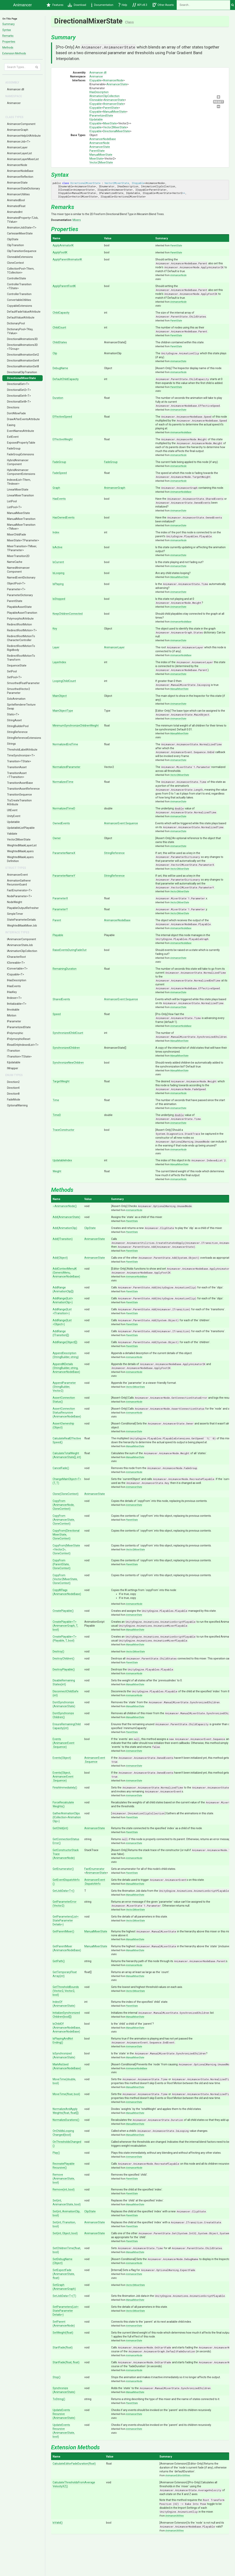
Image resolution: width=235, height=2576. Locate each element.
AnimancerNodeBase (20, 170)
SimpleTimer (15, 913)
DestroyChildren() (63, 1658)
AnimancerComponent (21, 124)
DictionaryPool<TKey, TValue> (20, 331)
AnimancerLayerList (19, 153)
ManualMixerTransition (21, 518)
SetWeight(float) (63, 2332)
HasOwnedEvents (64, 517)
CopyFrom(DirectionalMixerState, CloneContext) (66, 1534)
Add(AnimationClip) (65, 1228)
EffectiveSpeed (62, 416)
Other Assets (163, 5)
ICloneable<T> (16, 962)
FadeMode (13, 1099)
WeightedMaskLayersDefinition (20, 859)
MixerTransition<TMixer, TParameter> (22, 548)
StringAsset (14, 720)
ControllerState (16, 278)
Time (56, 1100)
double (179, 808)
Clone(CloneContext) (65, 1493)
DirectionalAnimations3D (22, 339)
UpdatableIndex (62, 1160)
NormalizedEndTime (65, 744)
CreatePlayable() (63, 1610)
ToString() (59, 2399)
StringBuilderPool (18, 726)
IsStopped (59, 598)
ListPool (12, 501)
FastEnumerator (94, 1868)
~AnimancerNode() (65, 1206)
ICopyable (95, 80)
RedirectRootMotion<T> (22, 630)
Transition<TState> (19, 761)
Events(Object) (62, 1757)
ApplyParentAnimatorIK (67, 259)
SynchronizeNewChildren (68, 1062)
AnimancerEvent (17, 874)
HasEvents (59, 498)
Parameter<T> (16, 589)
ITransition (13, 1050)
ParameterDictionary (20, 595)
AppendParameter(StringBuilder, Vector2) (64, 1386)
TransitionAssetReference (23, 788)
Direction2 (13, 1081)
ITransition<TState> (19, 1056)
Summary (8, 24)
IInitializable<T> (16, 1003)
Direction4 (13, 1087)
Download (77, 5)
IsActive (57, 547)
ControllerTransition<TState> (19, 286)
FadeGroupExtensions (20, 454)
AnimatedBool (16, 200)
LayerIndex (59, 662)
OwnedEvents (61, 823)
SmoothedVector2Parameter (18, 690)
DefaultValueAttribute (20, 317)
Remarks (8, 35)
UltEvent (12, 810)
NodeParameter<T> (19, 896)
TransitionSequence (19, 794)
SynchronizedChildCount (68, 1032)
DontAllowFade (16, 413)
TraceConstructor (63, 1129)
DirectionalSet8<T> (19, 401)
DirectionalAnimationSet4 (23, 360)
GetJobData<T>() (63, 1890)
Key (55, 628)
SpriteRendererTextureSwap (21, 706)
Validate (12, 833)
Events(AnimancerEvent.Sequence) (63, 1742)
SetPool (12, 671)
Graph (56, 487)
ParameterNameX (64, 853)
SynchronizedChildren (66, 1047)
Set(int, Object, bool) (65, 2233)
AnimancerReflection (20, 176)
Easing (11, 425)
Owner (57, 838)
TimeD (57, 1115)
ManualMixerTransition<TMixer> (21, 526)
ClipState (12, 239)
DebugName (60, 368)
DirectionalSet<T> (18, 384)
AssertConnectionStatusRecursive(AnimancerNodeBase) (67, 1412)
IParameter (14, 1021)
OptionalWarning (17, 1105)
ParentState (14, 601)
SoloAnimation (16, 698)
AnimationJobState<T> (21, 227)
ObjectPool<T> (16, 583)
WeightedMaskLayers (20, 851)
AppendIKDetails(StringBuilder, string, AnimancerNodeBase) (66, 1367)
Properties (8, 41)
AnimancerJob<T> (18, 141)
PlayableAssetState (19, 606)
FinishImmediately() (65, 1787)
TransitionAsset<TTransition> (17, 775)
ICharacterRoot (16, 956)
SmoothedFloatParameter (23, 683)
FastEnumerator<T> (19, 890)
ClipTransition (15, 245)
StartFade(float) (63, 2347)
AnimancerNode (17, 165)
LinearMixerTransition (20, 495)
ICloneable (95, 99)
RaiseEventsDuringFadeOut (69, 950)
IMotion (11, 1015)
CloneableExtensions (20, 256)
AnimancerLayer (17, 147)
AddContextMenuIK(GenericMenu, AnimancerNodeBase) (66, 1272)
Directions (13, 407)
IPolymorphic (15, 1033)
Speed (57, 1014)
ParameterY (60, 909)
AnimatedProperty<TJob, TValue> (22, 219)
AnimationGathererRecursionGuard (19, 882)
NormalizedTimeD (64, 808)
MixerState (110, 123)
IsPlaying (58, 584)
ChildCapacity (61, 312)
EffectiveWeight (63, 439)
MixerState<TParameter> (23, 540)
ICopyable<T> (15, 974)
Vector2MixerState (19, 839)
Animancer (14, 103)
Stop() (56, 2377)
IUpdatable (13, 1062)
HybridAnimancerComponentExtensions (21, 471)
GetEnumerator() (63, 1868)
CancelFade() (61, 1468)
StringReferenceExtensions (24, 737)
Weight (57, 1171)
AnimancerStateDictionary (23, 188)
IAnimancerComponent (21, 939)
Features (55, 5)
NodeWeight (14, 902)
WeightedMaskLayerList (22, 845)
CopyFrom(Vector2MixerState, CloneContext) (65, 1579)
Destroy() (58, 1651)
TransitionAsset (17, 767)
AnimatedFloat (16, 206)
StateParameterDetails (21, 919)
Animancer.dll (15, 89)
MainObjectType (63, 710)
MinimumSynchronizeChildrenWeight (76, 725)
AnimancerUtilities (18, 194)
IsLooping (58, 573)
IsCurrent (58, 562)
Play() (56, 2152)
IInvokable (13, 1009)
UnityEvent (13, 816)
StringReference (17, 732)
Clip (55, 353)
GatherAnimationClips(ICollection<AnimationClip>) (67, 1817)
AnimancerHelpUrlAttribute (24, 135)
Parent (57, 920)
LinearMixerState (17, 489)
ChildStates (60, 342)
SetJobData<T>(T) (64, 2295)
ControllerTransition (19, 294)
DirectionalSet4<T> (19, 395)
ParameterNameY (64, 875)
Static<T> (13, 714)
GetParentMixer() (63, 1931)
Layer (56, 647)
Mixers (77, 220)
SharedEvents (61, 999)
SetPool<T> (14, 677)
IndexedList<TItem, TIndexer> (19, 481)
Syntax (6, 29)
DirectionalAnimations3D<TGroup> (22, 346)
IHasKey (12, 992)
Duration (58, 397)
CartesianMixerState (20, 233)
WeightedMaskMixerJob (22, 925)
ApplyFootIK (60, 252)
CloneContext (15, 262)
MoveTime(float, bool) (66, 2094)
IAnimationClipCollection (22, 951)
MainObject (60, 695)
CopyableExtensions (19, 305)
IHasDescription (16, 980)
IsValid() (58, 2522)
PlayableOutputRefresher (23, 907)
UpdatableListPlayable (21, 827)
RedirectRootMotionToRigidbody (21, 647)
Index (56, 532)
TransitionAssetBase (20, 782)
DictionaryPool (16, 323)
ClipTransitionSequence (21, 251)
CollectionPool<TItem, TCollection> (20, 270)
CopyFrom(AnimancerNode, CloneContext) (63, 1504)
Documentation (102, 5)
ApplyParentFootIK (64, 286)
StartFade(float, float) (66, 2362)
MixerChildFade (16, 534)
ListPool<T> (14, 507)
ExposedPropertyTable (21, 442)
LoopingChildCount (64, 681)
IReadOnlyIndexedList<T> (23, 1044)
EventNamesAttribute (20, 430)
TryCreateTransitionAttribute (19, 802)
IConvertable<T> (17, 968)
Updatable (13, 821)
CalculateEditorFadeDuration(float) (74, 2463)
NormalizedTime (63, 781)
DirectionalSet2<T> (19, 389)
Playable (58, 935)
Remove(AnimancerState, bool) (64, 2178)
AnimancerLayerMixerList (23, 159)
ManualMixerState (18, 513)
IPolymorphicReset (18, 1038)
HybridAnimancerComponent (18, 462)
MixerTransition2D (18, 556)
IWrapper (12, 1068)
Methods (7, 47)
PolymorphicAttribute (20, 618)
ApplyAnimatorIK (63, 245)
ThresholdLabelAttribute (22, 749)
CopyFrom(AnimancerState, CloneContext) (64, 1519)
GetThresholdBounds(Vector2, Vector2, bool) (66, 1990)
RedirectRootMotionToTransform (21, 657)
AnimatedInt (15, 211)
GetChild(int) (60, 1828)
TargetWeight (61, 1081)
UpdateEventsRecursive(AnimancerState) (64, 2413)
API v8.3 (139, 5)
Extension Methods (14, 53)
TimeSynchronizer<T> (21, 755)
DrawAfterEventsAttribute (23, 419)
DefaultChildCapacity (66, 379)
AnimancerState (17, 182)
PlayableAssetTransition (22, 612)
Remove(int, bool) (64, 2189)
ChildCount (59, 327)
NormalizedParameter (66, 767)
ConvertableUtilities (19, 299)
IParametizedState (19, 1027)
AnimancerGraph (17, 129)
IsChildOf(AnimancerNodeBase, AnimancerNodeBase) (67, 2027)
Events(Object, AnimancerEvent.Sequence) (63, 1776)
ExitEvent (13, 436)
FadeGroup (14, 448)
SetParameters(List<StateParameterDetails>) (66, 2310)
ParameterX (60, 898)
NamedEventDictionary (21, 577)
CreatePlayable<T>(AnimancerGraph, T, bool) (65, 1625)
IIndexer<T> (14, 997)
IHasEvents (14, 986)
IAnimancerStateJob (20, 945)
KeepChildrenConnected (68, 613)
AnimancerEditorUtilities (177, 2475)
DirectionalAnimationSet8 (23, 366)
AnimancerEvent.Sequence (121, 823)
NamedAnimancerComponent (18, 569)
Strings (11, 743)
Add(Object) (60, 1257)
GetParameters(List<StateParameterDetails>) (66, 1920)
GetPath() (59, 1961)
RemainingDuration (65, 968)
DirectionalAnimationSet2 (23, 354)
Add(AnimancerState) (66, 1217)
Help (122, 5)
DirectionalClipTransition (22, 372)
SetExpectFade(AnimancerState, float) (64, 2273)
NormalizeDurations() (66, 2119)
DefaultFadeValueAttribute (24, 311)
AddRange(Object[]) (65, 1342)
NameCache (14, 561)
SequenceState (16, 665)
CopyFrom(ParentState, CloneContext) (61, 1564)
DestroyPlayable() (64, 1669)
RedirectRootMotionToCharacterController (21, 638)
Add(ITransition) (63, 1238)
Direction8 (13, 1093)
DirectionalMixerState (21, 378)
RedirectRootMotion (19, 624)
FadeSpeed (60, 472)
